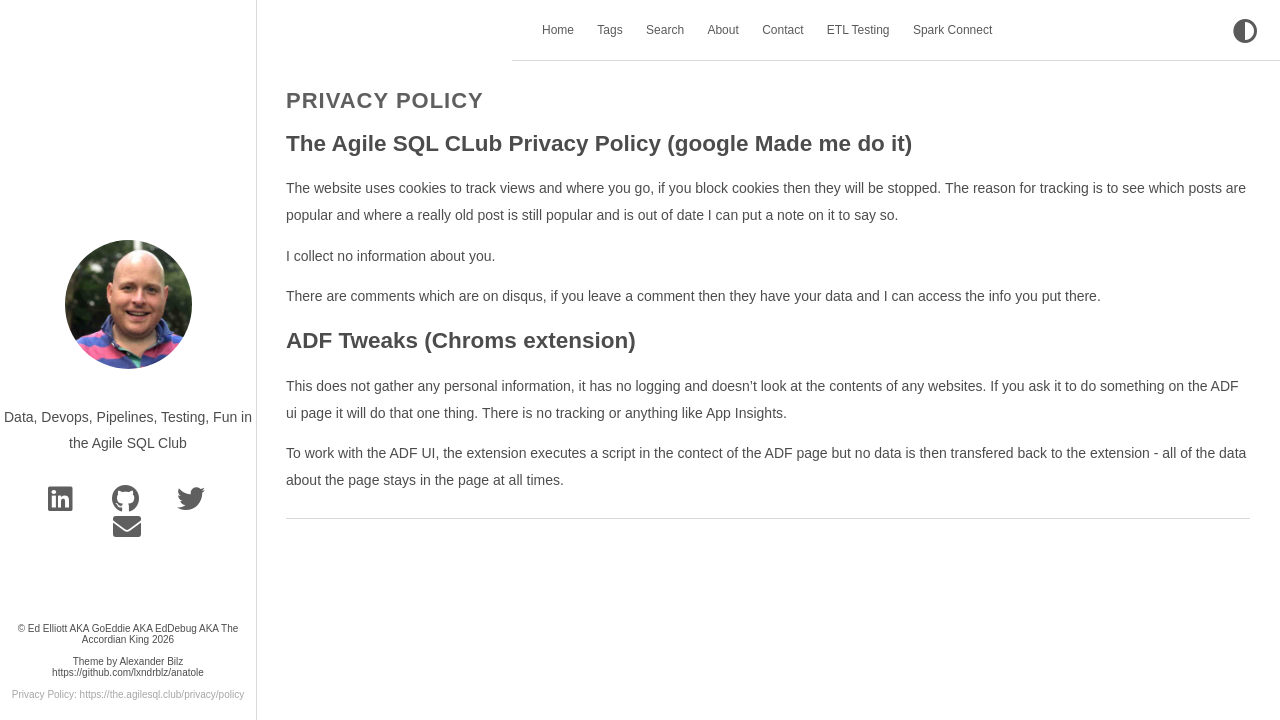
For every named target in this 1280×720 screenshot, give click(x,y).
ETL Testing (858, 30)
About (722, 30)
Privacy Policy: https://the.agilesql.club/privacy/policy (128, 694)
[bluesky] (192, 504)
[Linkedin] (64, 504)
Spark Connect (952, 30)
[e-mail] (128, 532)
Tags (609, 30)
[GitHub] (129, 504)
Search (665, 30)
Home (558, 30)
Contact (782, 30)
